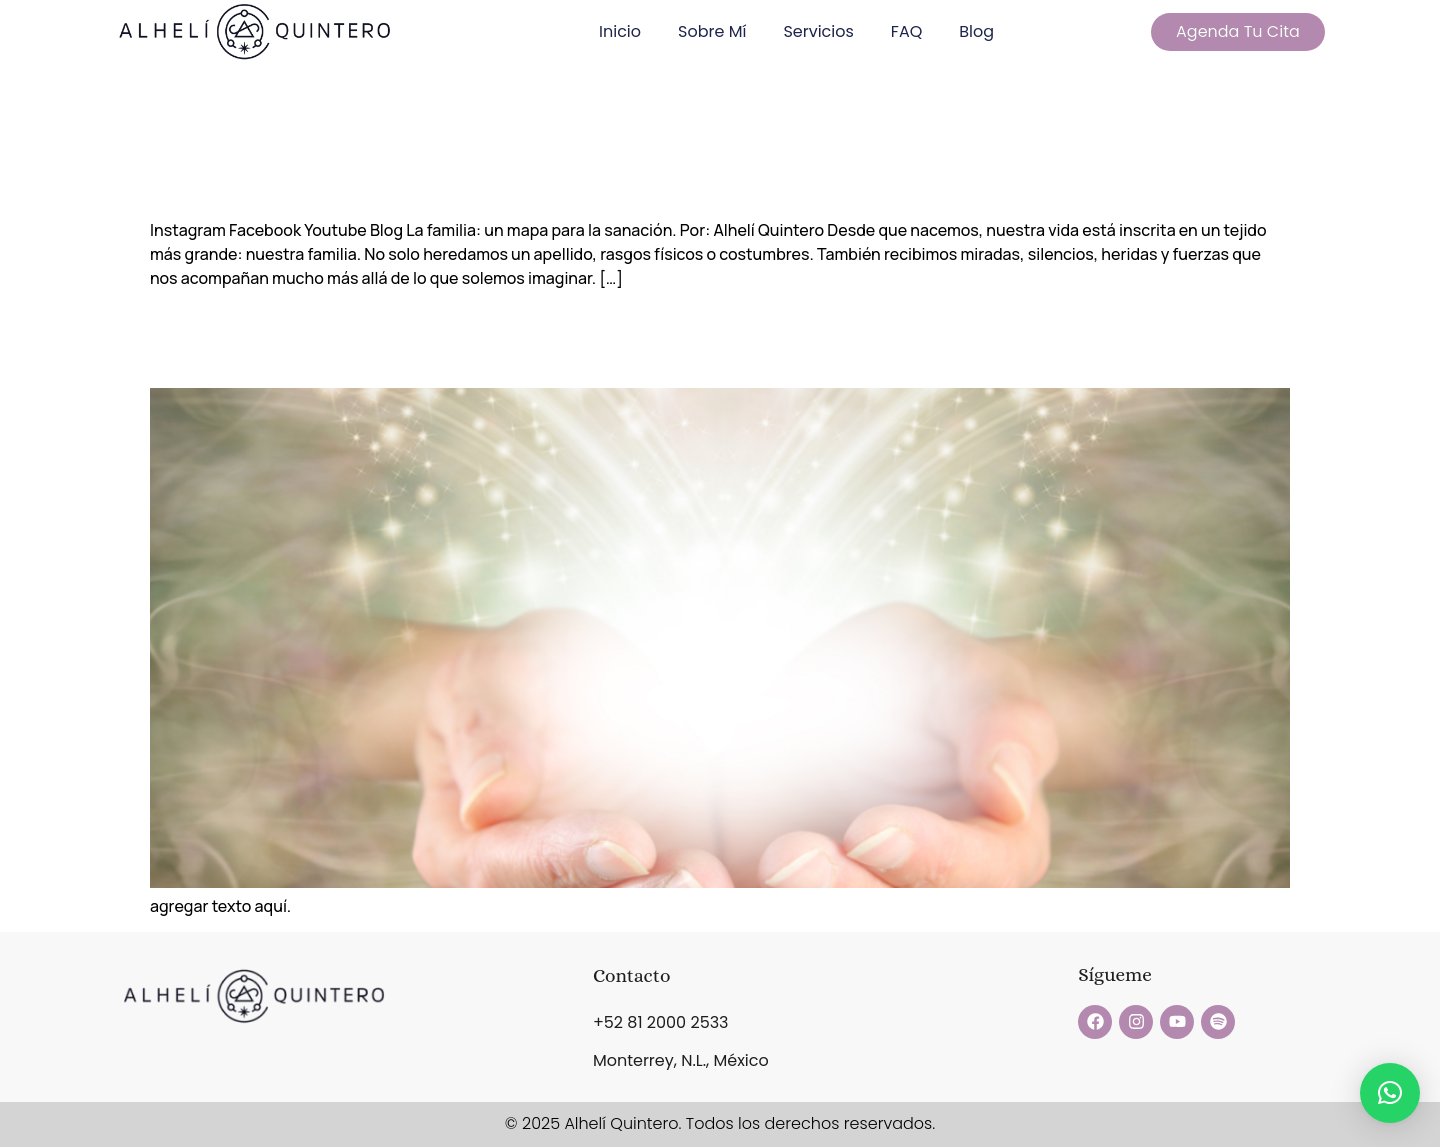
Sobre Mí (712, 31)
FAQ (906, 31)
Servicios (818, 31)
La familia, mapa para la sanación (563, 168)
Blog (976, 31)
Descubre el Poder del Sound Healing (608, 338)
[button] (1390, 1093)
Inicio (620, 31)
